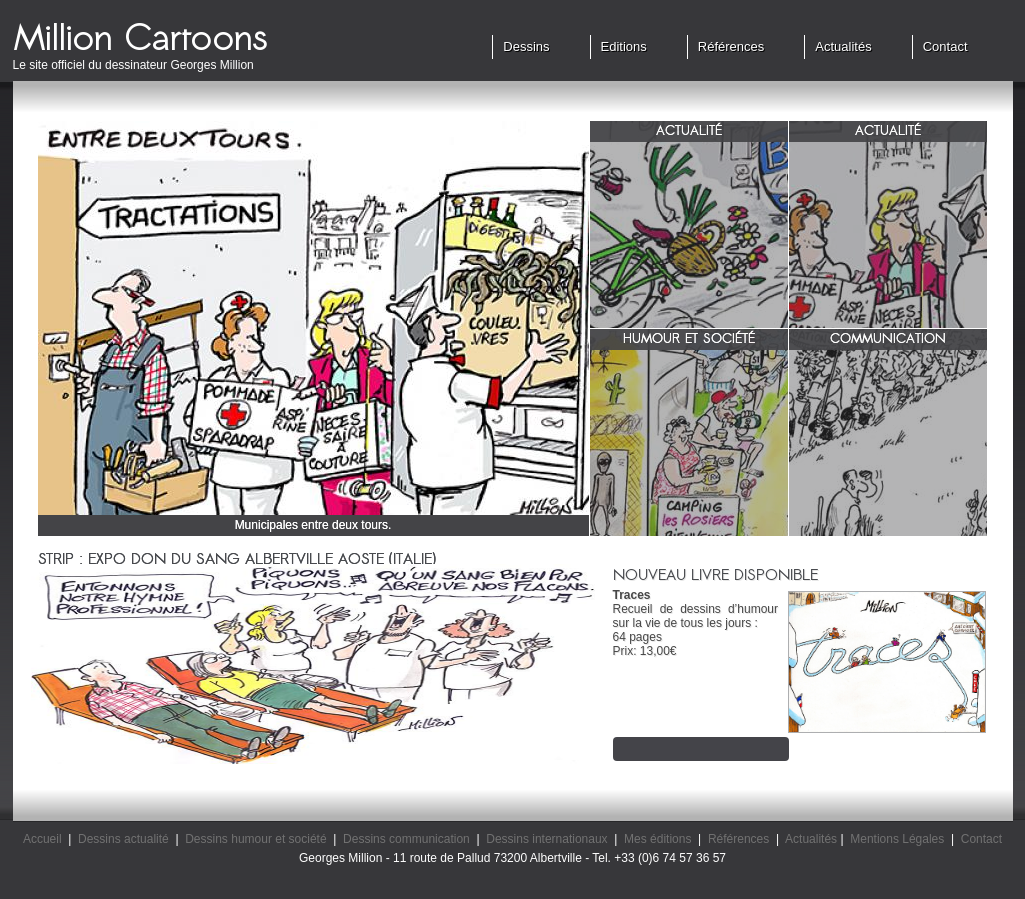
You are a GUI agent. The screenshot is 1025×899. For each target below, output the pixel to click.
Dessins (526, 46)
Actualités (843, 46)
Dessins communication (406, 839)
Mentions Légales (897, 839)
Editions (624, 46)
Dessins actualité (123, 839)
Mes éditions (657, 839)
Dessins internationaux (546, 839)
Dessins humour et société (255, 839)
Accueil (42, 839)
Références (731, 46)
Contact (945, 46)
